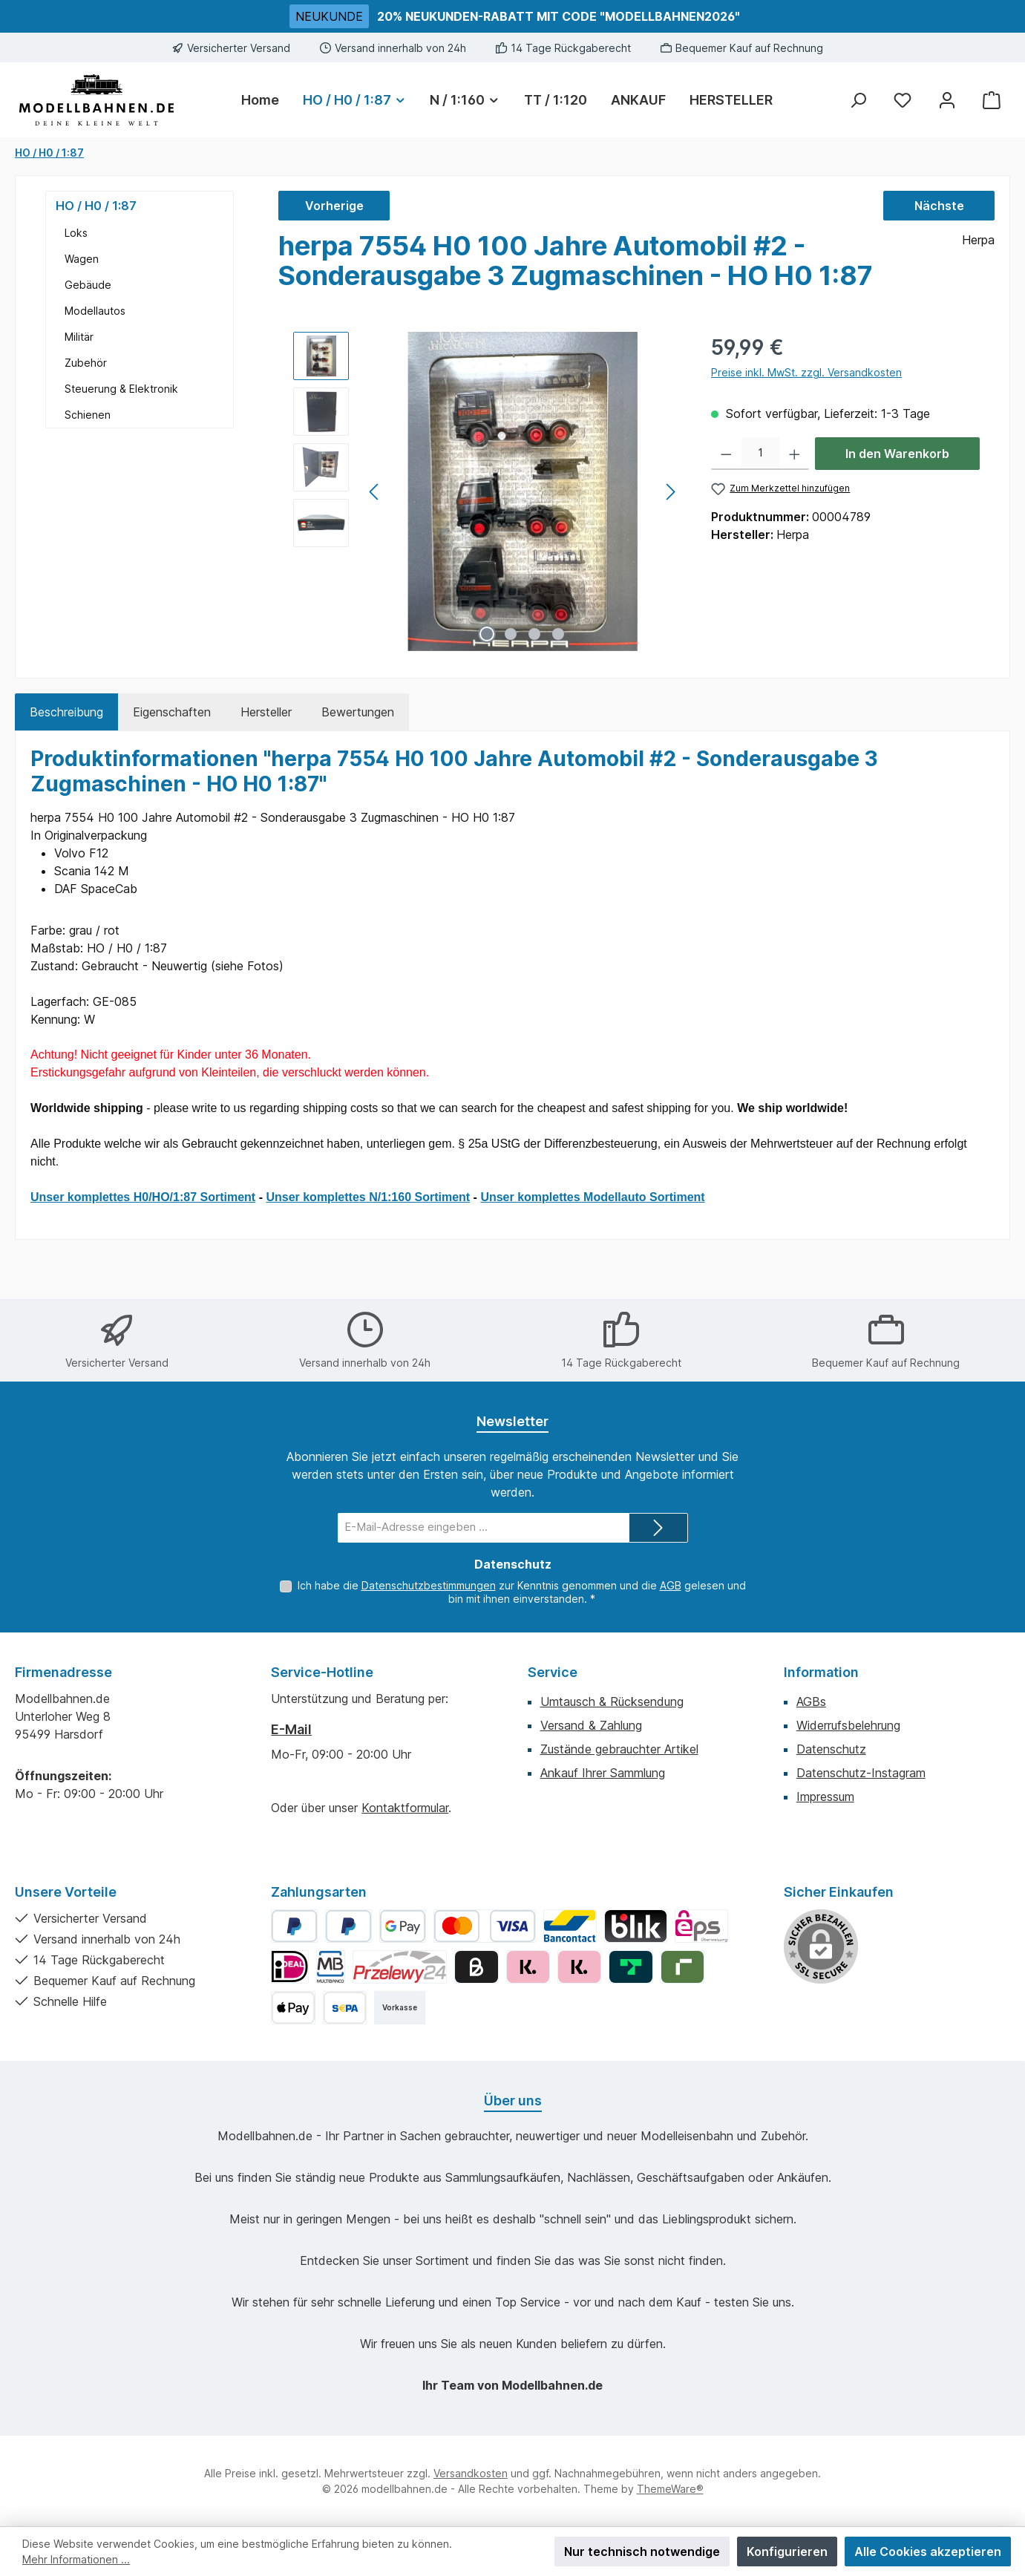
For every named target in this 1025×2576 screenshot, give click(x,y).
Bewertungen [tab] (357, 712)
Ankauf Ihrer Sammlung (602, 1772)
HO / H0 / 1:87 (96, 205)
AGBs (811, 1701)
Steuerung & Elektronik (121, 388)
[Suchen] (858, 100)
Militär (79, 336)
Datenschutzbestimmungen (428, 1585)
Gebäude (88, 284)
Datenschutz (831, 1749)
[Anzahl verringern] (726, 453)
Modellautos (95, 310)
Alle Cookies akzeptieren (927, 2551)
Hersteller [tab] (266, 712)
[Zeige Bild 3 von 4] (534, 634)
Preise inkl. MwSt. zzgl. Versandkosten (806, 372)
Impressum (825, 1796)
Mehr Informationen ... (76, 2559)
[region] (487, 491)
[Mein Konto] (947, 100)
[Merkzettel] (902, 100)
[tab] (66, 711)
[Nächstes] (670, 492)
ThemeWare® (670, 2488)
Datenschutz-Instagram (861, 1772)
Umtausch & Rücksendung (612, 1701)
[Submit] (658, 1528)
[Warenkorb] (991, 100)
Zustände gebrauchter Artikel (619, 1749)
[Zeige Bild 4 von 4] (558, 634)
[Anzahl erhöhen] (794, 453)
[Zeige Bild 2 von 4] (511, 634)
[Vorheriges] (375, 492)
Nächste (939, 205)
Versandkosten (470, 2473)
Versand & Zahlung (591, 1725)
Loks (76, 232)
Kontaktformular (404, 1807)
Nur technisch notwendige (642, 2551)
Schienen (88, 414)
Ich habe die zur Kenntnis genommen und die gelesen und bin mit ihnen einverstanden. (522, 1592)
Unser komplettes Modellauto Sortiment (592, 1197)
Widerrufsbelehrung (848, 1725)
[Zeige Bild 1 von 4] (487, 634)
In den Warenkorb (897, 453)
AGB (670, 1585)
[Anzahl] (760, 453)
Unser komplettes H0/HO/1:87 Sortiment (142, 1197)
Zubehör (86, 362)
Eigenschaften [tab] (172, 712)
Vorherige (334, 205)
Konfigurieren (787, 2551)
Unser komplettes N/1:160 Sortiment (368, 1197)
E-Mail (291, 1729)
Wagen (82, 258)
